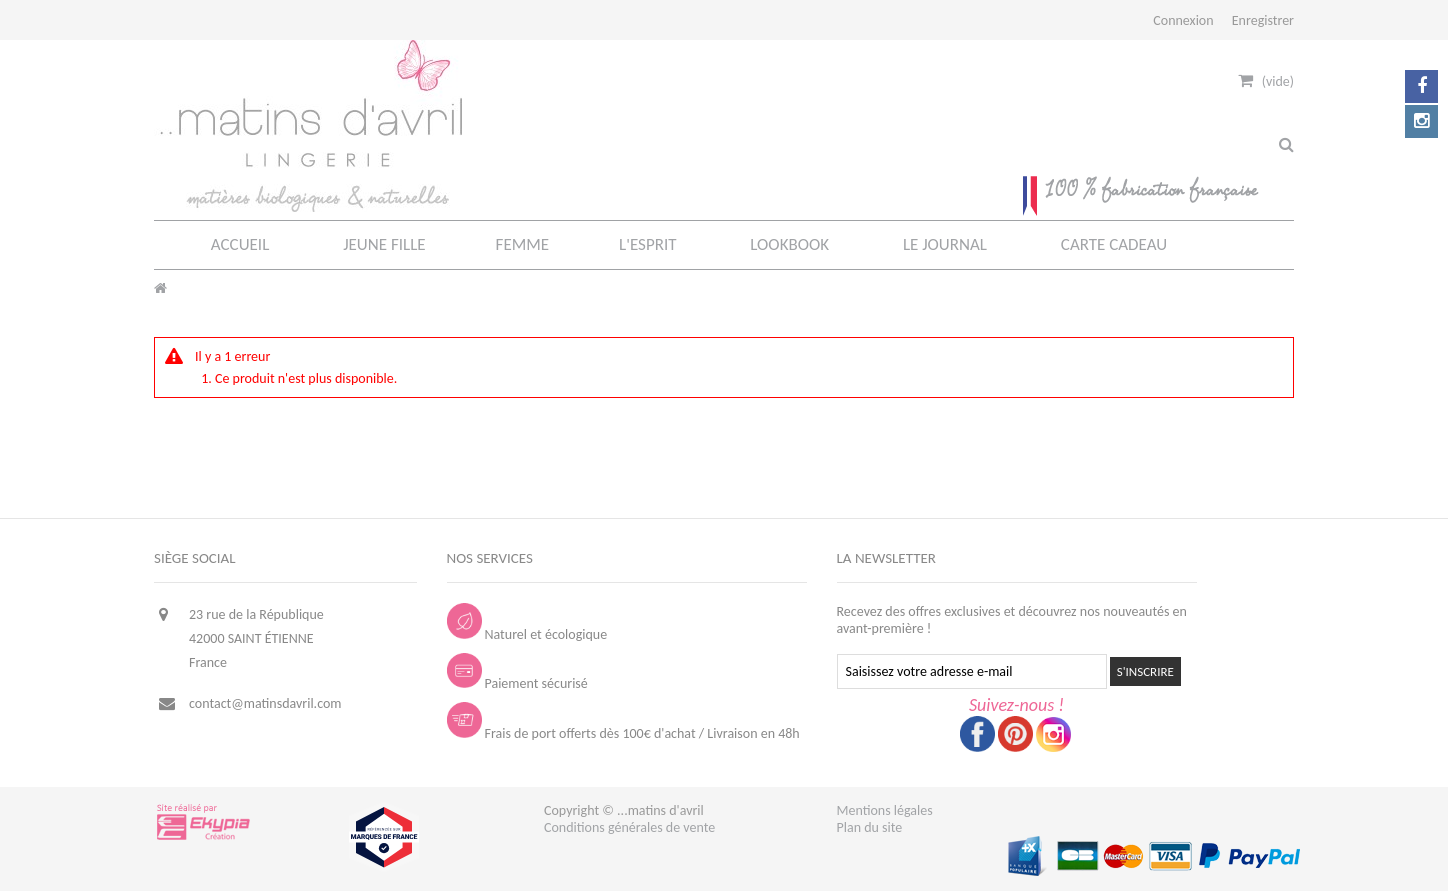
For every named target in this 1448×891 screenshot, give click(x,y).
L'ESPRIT (647, 244)
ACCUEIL (240, 244)
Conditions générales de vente (629, 827)
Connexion (1183, 20)
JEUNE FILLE (384, 244)
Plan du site (870, 827)
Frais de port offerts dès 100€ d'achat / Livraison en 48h (623, 733)
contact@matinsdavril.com (265, 703)
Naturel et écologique (527, 634)
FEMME (522, 244)
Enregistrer (1263, 20)
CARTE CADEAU (1114, 244)
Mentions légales (885, 810)
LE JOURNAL (945, 244)
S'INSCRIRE (1145, 671)
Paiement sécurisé (517, 683)
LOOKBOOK (789, 244)
